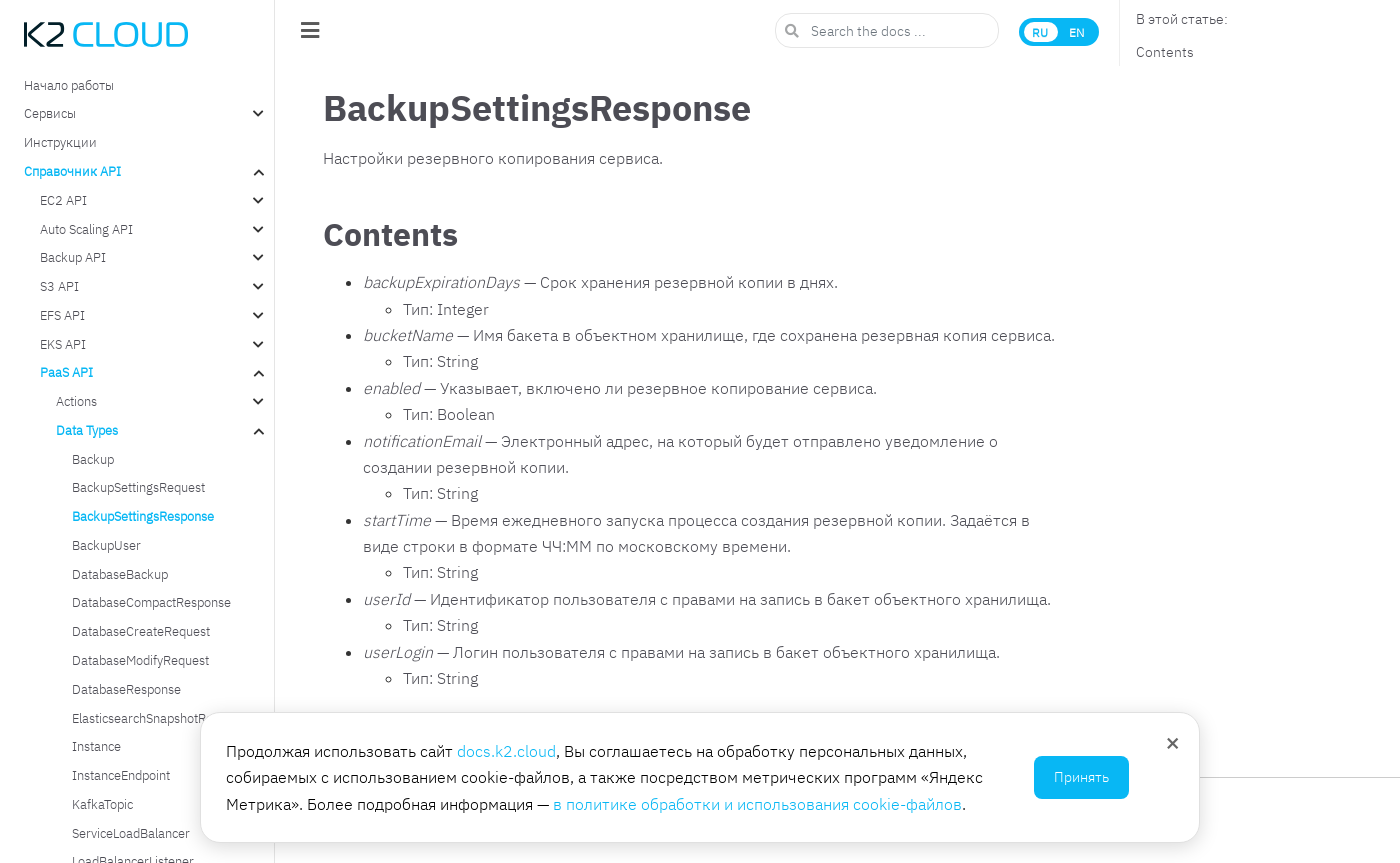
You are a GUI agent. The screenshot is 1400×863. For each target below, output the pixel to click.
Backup (93, 459)
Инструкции (60, 142)
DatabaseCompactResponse (151, 602)
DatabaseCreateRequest (141, 631)
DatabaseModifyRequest (140, 660)
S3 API (59, 286)
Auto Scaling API (86, 229)
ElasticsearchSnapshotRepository (165, 718)
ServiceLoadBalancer (131, 833)
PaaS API (66, 372)
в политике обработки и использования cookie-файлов (757, 804)
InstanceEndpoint (121, 775)
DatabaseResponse (126, 689)
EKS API (63, 344)
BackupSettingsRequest (138, 487)
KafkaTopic (102, 804)
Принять (1081, 777)
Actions (76, 401)
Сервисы (50, 113)
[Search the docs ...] (887, 30)
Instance (96, 746)
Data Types (87, 430)
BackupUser (106, 545)
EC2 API (63, 200)
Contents (1165, 52)
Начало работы (69, 85)
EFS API (62, 315)
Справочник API (72, 171)
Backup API (73, 257)
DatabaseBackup (120, 574)
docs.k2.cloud (506, 751)
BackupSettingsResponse (143, 516)
